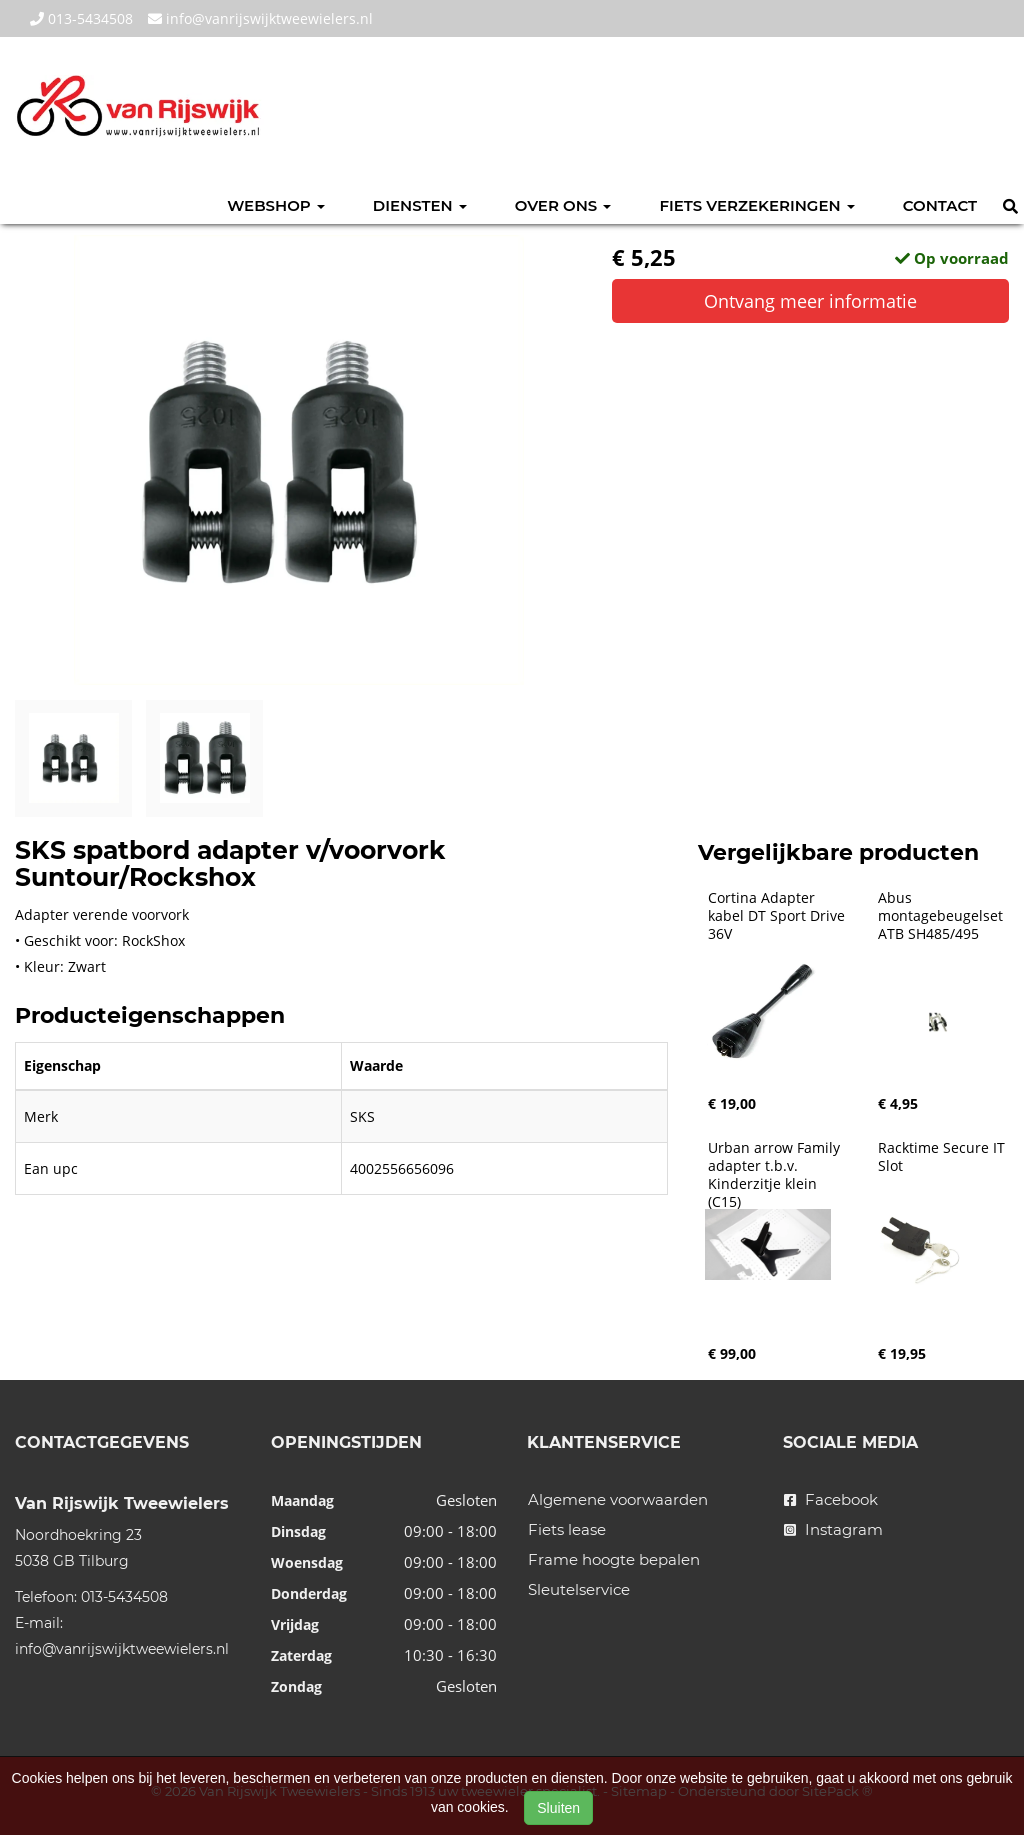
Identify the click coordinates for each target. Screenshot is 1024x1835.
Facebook (831, 1499)
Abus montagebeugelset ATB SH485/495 (942, 916)
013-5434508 (81, 18)
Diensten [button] (420, 205)
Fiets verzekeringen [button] (756, 205)
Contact (940, 205)
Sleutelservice (579, 1589)
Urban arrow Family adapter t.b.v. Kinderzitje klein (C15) (776, 1175)
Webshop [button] (276, 205)
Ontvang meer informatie (810, 301)
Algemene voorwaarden (618, 1499)
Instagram (833, 1529)
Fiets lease (567, 1529)
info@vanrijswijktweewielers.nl (260, 18)
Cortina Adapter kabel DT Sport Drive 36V (778, 916)
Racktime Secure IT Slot (943, 1157)
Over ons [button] (563, 205)
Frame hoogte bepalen (614, 1559)
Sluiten (558, 1808)
